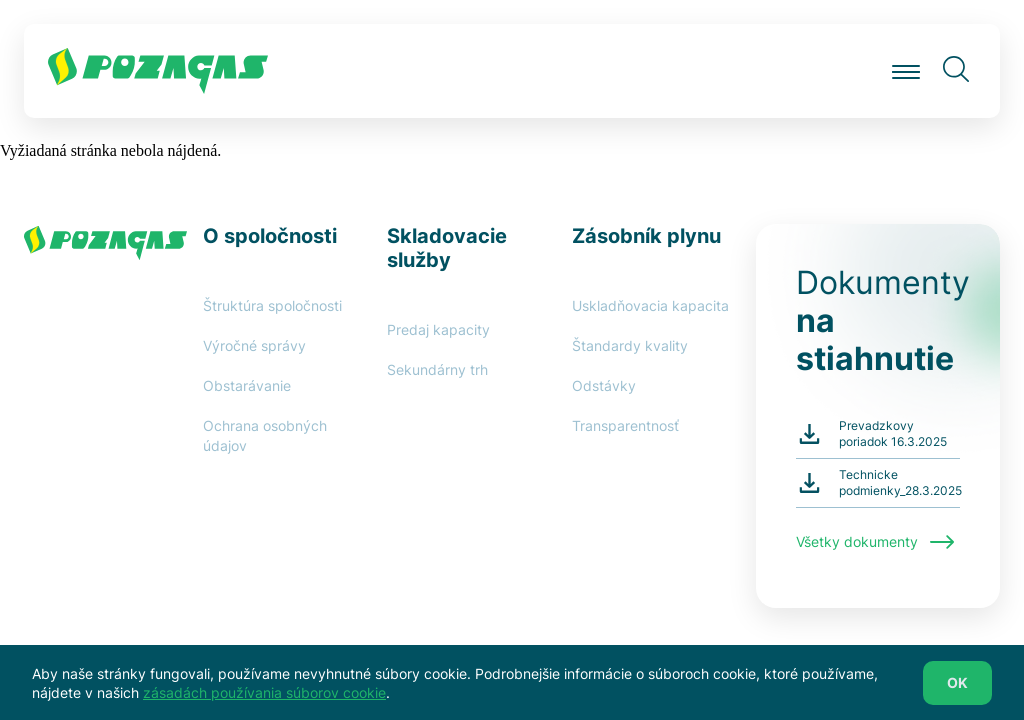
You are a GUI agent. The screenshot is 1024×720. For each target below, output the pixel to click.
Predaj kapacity (438, 329)
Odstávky (604, 385)
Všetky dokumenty (875, 542)
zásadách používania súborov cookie (264, 698)
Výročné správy (254, 345)
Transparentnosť (625, 425)
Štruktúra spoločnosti (272, 305)
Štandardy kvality (630, 345)
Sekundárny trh (437, 369)
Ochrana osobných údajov (265, 435)
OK (957, 688)
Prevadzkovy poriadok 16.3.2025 (893, 433)
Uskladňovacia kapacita (650, 305)
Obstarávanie (247, 385)
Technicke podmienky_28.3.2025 (900, 482)
